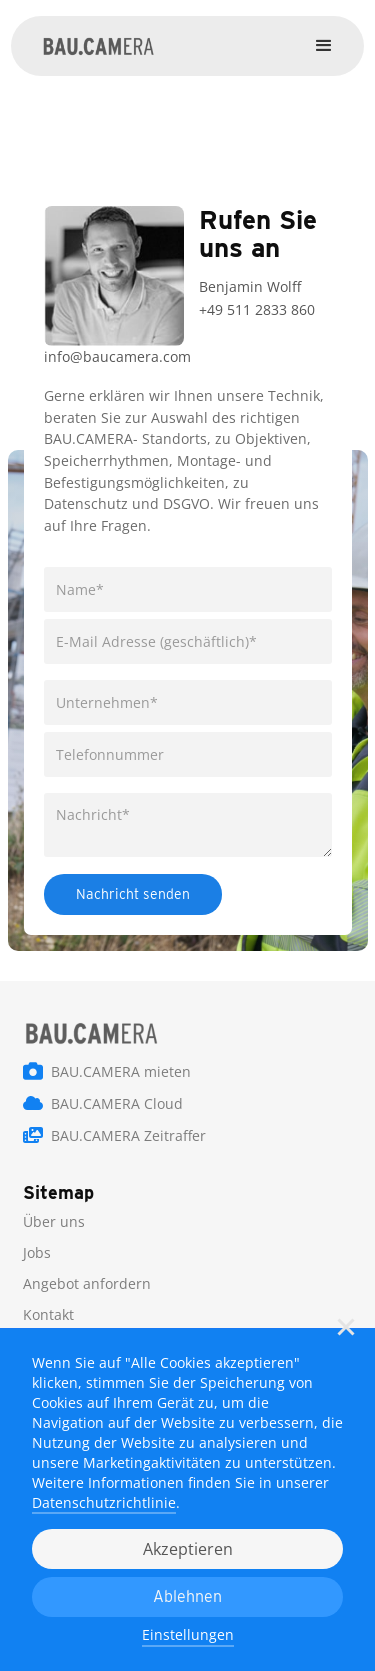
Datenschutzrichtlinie (104, 1502)
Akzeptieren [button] (188, 1549)
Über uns (54, 1221)
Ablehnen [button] (187, 1596)
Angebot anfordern (87, 1283)
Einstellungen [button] (188, 1634)
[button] (346, 1327)
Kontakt (48, 1314)
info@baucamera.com (117, 356)
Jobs (37, 1252)
